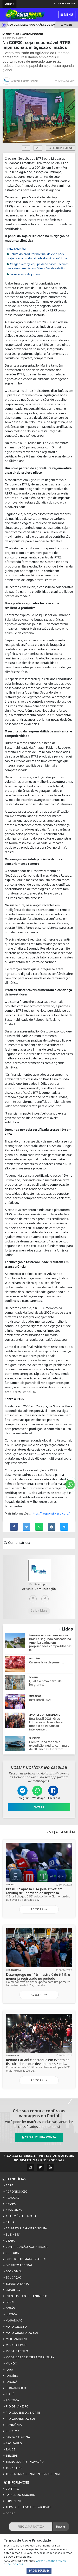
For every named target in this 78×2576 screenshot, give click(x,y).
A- (26, 147)
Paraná (10, 2382)
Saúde (9, 2449)
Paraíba (10, 2376)
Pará (8, 2369)
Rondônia (12, 2425)
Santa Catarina (16, 2437)
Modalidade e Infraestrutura (28, 2357)
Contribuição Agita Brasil (25, 2247)
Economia (12, 2271)
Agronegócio (15, 2191)
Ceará (9, 2241)
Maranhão (13, 2320)
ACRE (8, 2185)
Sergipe (10, 2455)
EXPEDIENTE (13, 2501)
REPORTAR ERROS (61, 147)
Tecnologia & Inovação (23, 2462)
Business (11, 2234)
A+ (38, 147)
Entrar (9, 3)
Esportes (11, 2290)
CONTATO (11, 2489)
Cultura (11, 2253)
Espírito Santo (16, 2284)
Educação (12, 2277)
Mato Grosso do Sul (21, 2333)
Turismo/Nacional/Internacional (32, 2474)
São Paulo (12, 2443)
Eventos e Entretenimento (26, 2296)
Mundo (10, 2363)
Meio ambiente (16, 2339)
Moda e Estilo (15, 2351)
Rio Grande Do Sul (19, 2419)
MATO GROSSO (15, 2326)
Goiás (9, 2308)
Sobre (9, 2513)
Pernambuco (14, 2388)
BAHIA (9, 2222)
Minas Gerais (15, 2345)
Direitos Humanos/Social (25, 2259)
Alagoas (11, 2198)
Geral (9, 2302)
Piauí (8, 2394)
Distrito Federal (18, 2265)
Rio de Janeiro (16, 2406)
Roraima (11, 2431)
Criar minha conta (39, 2137)
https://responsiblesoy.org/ (50, 1513)
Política (11, 2400)
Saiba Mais (39, 1610)
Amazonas (12, 2210)
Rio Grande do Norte (21, 2412)
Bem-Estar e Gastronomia (25, 2228)
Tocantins (12, 2468)
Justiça (10, 2314)
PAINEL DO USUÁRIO (19, 2495)
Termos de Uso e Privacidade (27, 2507)
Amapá (9, 2204)
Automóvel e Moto (19, 2216)
